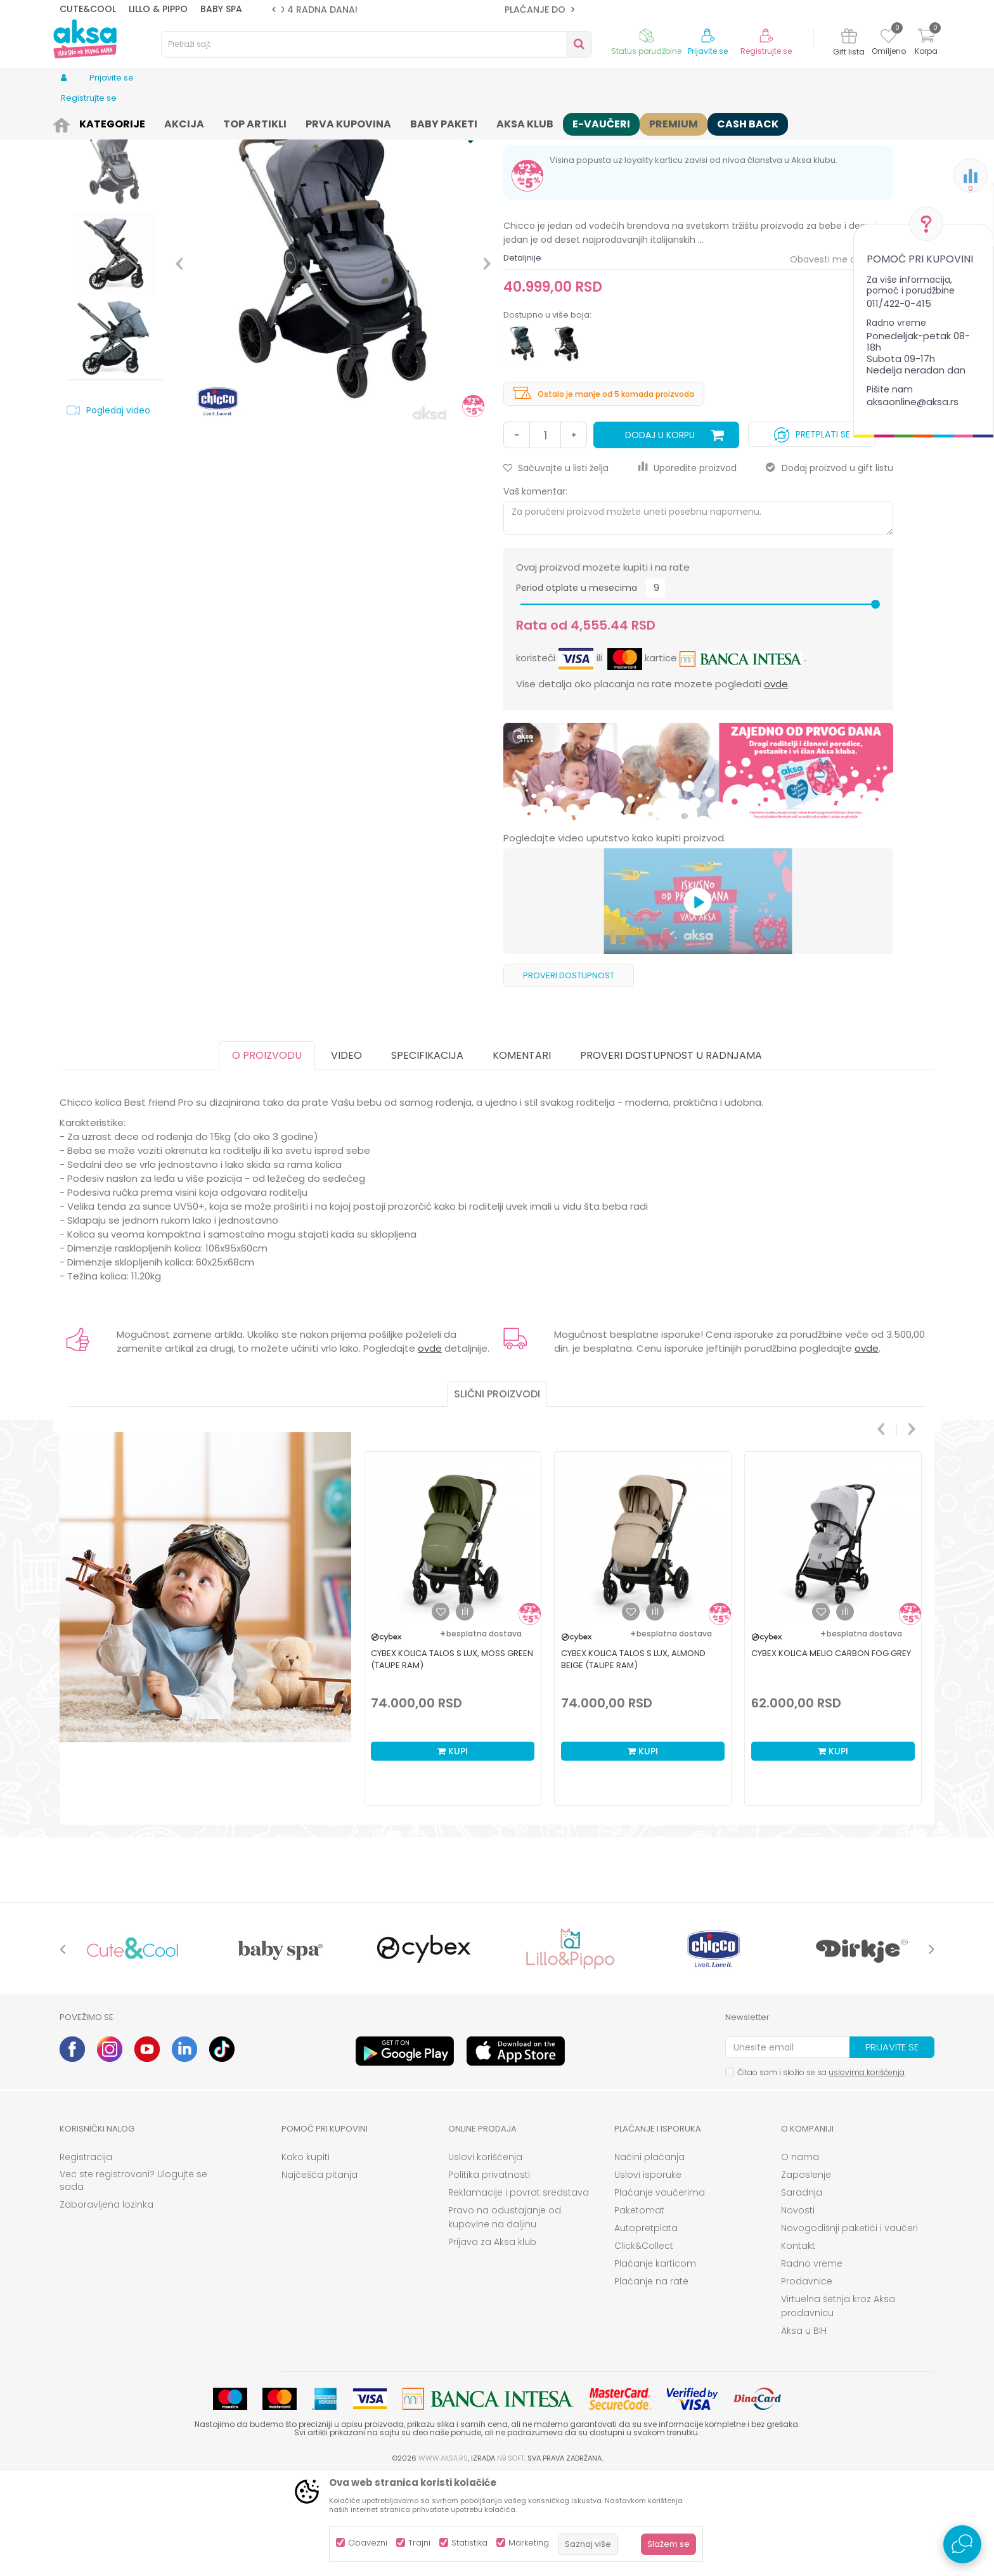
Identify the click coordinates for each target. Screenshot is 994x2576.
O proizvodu (267, 1153)
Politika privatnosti (489, 2273)
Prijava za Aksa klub (492, 2340)
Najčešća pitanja (319, 2273)
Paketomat (639, 2308)
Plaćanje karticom (655, 2361)
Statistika (469, 2542)
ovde (776, 782)
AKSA (69, 122)
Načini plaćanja (649, 2255)
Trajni (419, 2542)
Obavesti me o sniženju (841, 357)
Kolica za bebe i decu (262, 122)
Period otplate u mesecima (576, 686)
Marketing (528, 2542)
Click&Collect (643, 2344)
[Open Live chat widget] (962, 2544)
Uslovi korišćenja (485, 2255)
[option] (423, 9)
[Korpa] (926, 43)
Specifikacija (427, 1153)
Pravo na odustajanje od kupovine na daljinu (504, 2315)
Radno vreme (811, 2361)
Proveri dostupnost (568, 1074)
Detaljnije (522, 356)
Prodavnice (806, 2379)
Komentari (522, 1153)
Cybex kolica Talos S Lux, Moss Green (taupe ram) (452, 1757)
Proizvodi (106, 122)
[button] (376, 44)
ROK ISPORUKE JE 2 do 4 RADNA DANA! (422, 9)
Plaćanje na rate (651, 2379)
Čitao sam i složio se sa (821, 2170)
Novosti (798, 2308)
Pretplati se (812, 530)
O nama (800, 2255)
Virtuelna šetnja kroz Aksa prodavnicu (838, 2404)
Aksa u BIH (804, 2429)
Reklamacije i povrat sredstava (518, 2290)
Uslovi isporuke (647, 2273)
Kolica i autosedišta (172, 122)
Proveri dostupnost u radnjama (671, 1153)
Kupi (452, 1849)
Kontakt (798, 2344)
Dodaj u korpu (660, 533)
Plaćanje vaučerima (659, 2290)
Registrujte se (766, 51)
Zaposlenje (806, 2273)
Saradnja (801, 2290)
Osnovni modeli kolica (356, 122)
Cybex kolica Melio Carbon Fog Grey (831, 1751)
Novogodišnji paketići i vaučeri (849, 2326)
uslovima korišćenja (867, 2170)
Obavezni (367, 2542)
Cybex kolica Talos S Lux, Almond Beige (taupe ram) (633, 1757)
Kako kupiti (305, 2255)
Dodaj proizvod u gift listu (829, 566)
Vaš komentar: (535, 589)
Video (346, 1153)
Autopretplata (646, 2326)
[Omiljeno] (888, 38)
